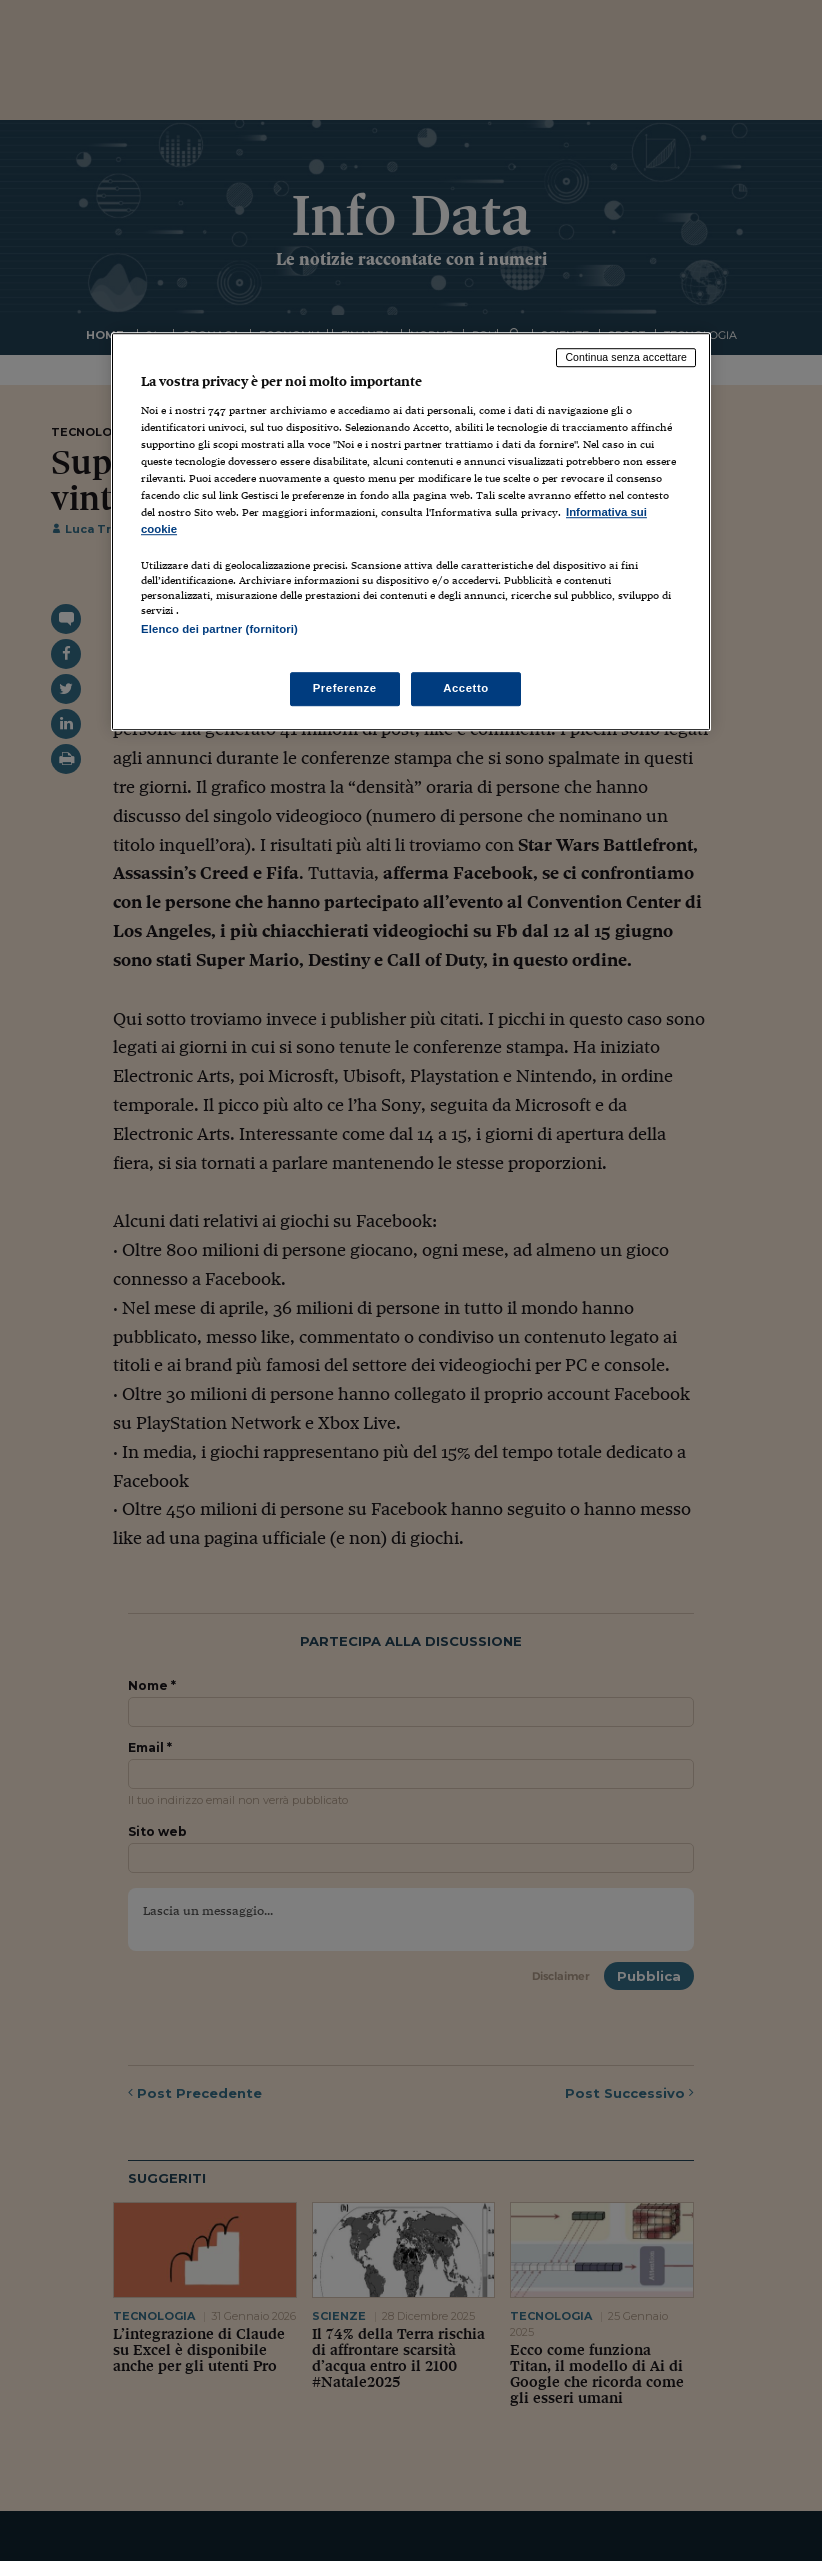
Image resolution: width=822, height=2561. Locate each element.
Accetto (466, 688)
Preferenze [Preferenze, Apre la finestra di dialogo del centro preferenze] (345, 688)
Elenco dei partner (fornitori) (219, 629)
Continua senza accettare (626, 357)
